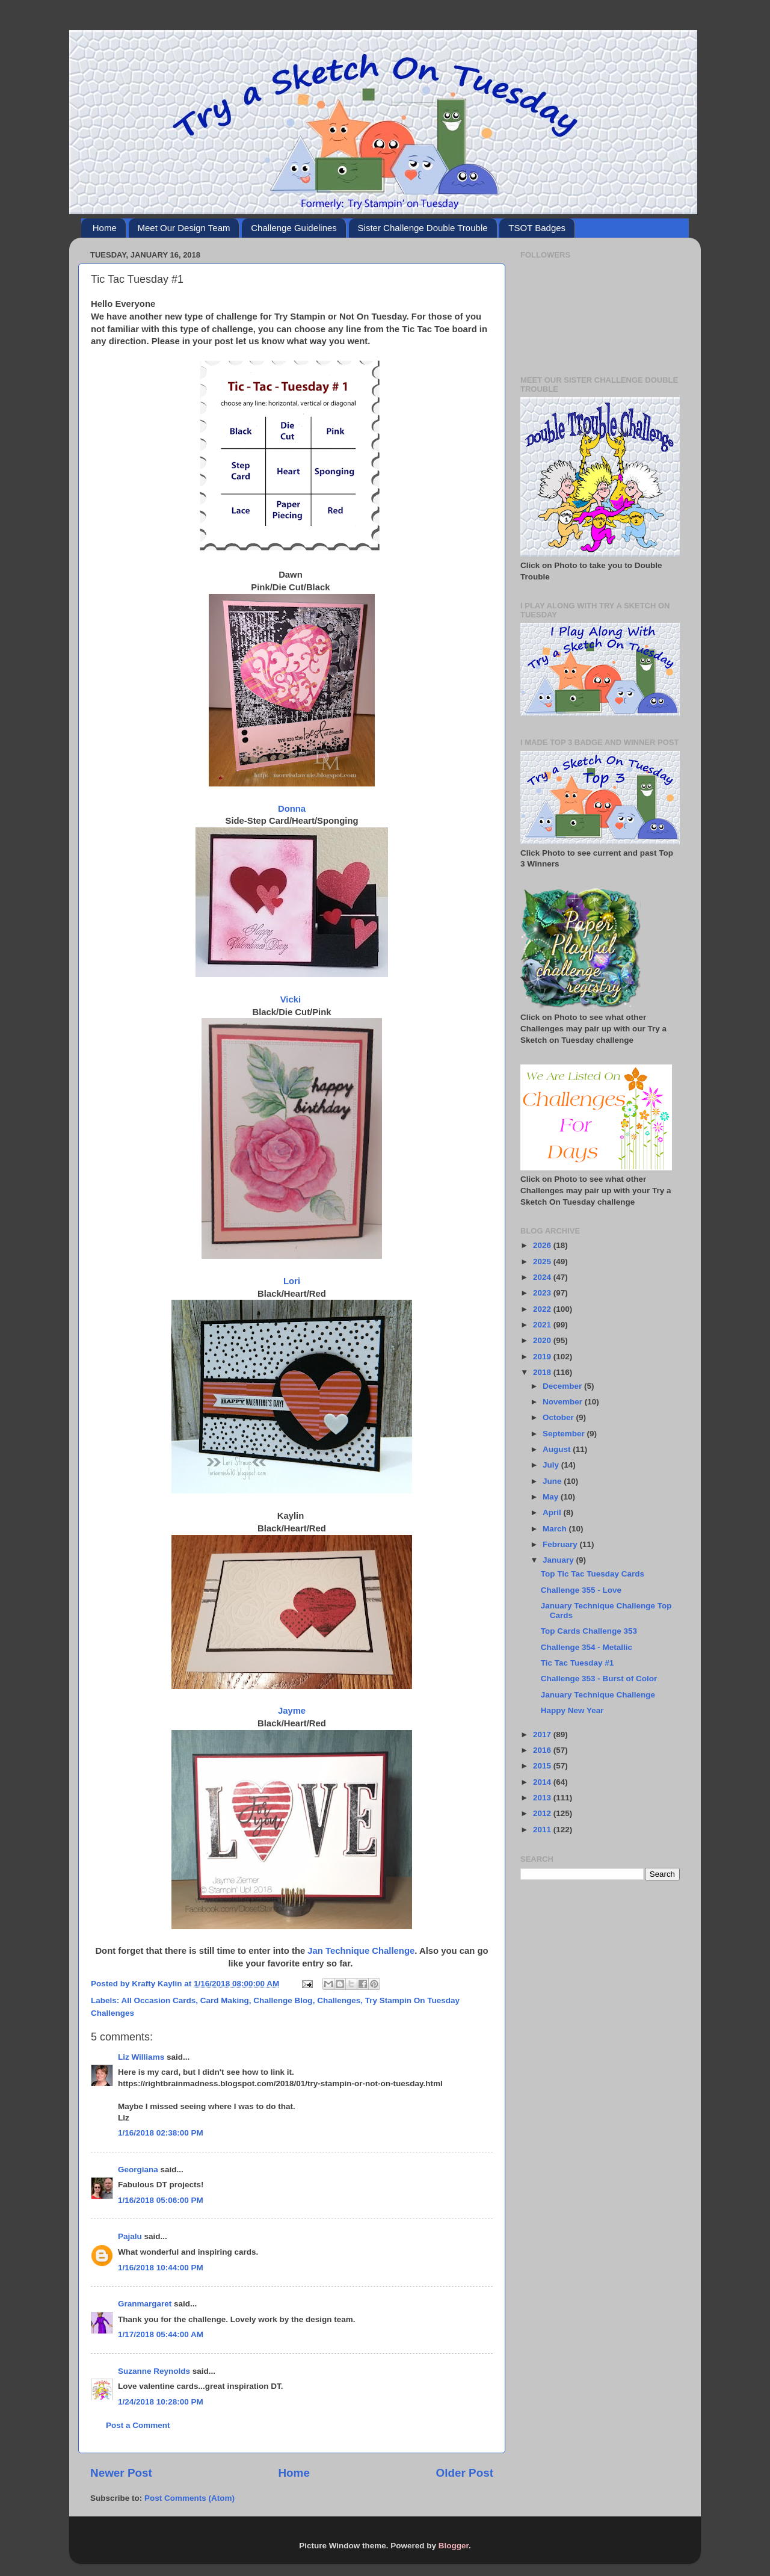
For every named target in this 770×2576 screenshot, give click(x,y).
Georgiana (138, 2169)
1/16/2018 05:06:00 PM (160, 2200)
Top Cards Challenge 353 (589, 1630)
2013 (543, 1797)
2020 (543, 1340)
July (552, 1464)
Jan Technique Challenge (360, 1951)
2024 (543, 1277)
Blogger (454, 2545)
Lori (291, 1281)
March (556, 1528)
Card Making (224, 2000)
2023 (543, 1292)
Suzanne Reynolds (155, 2371)
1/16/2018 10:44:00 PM (160, 2267)
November (564, 1401)
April (553, 1512)
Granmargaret (144, 2303)
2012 (543, 1813)
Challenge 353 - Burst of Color (599, 1678)
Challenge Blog (282, 2000)
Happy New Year (572, 1710)
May (552, 1496)
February (561, 1544)
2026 (543, 1245)
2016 (543, 1750)
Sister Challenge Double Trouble (423, 228)
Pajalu (130, 2236)
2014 (543, 1782)
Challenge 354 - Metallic (586, 1647)
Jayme (292, 1711)
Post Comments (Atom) (189, 2498)
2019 (543, 1356)
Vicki (292, 999)
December (563, 1386)
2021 (543, 1324)
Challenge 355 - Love (581, 1590)
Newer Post (121, 2472)
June (553, 1481)
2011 (543, 1829)
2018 (543, 1372)
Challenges (338, 2000)
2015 (543, 1765)
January (559, 1559)
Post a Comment (138, 2425)
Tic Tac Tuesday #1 (577, 1662)
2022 (543, 1309)
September (565, 1433)
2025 (543, 1261)
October (559, 1417)
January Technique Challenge (598, 1694)
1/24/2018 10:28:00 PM (160, 2401)
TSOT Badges (536, 228)
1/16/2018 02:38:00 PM (160, 2132)
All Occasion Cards (159, 2000)
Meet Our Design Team (184, 228)
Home (105, 228)
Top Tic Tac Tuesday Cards (592, 1573)
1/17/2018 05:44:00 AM (160, 2334)
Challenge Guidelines (294, 228)
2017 (543, 1734)
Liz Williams (141, 2057)
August (558, 1449)
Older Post (464, 2472)
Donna (292, 809)
